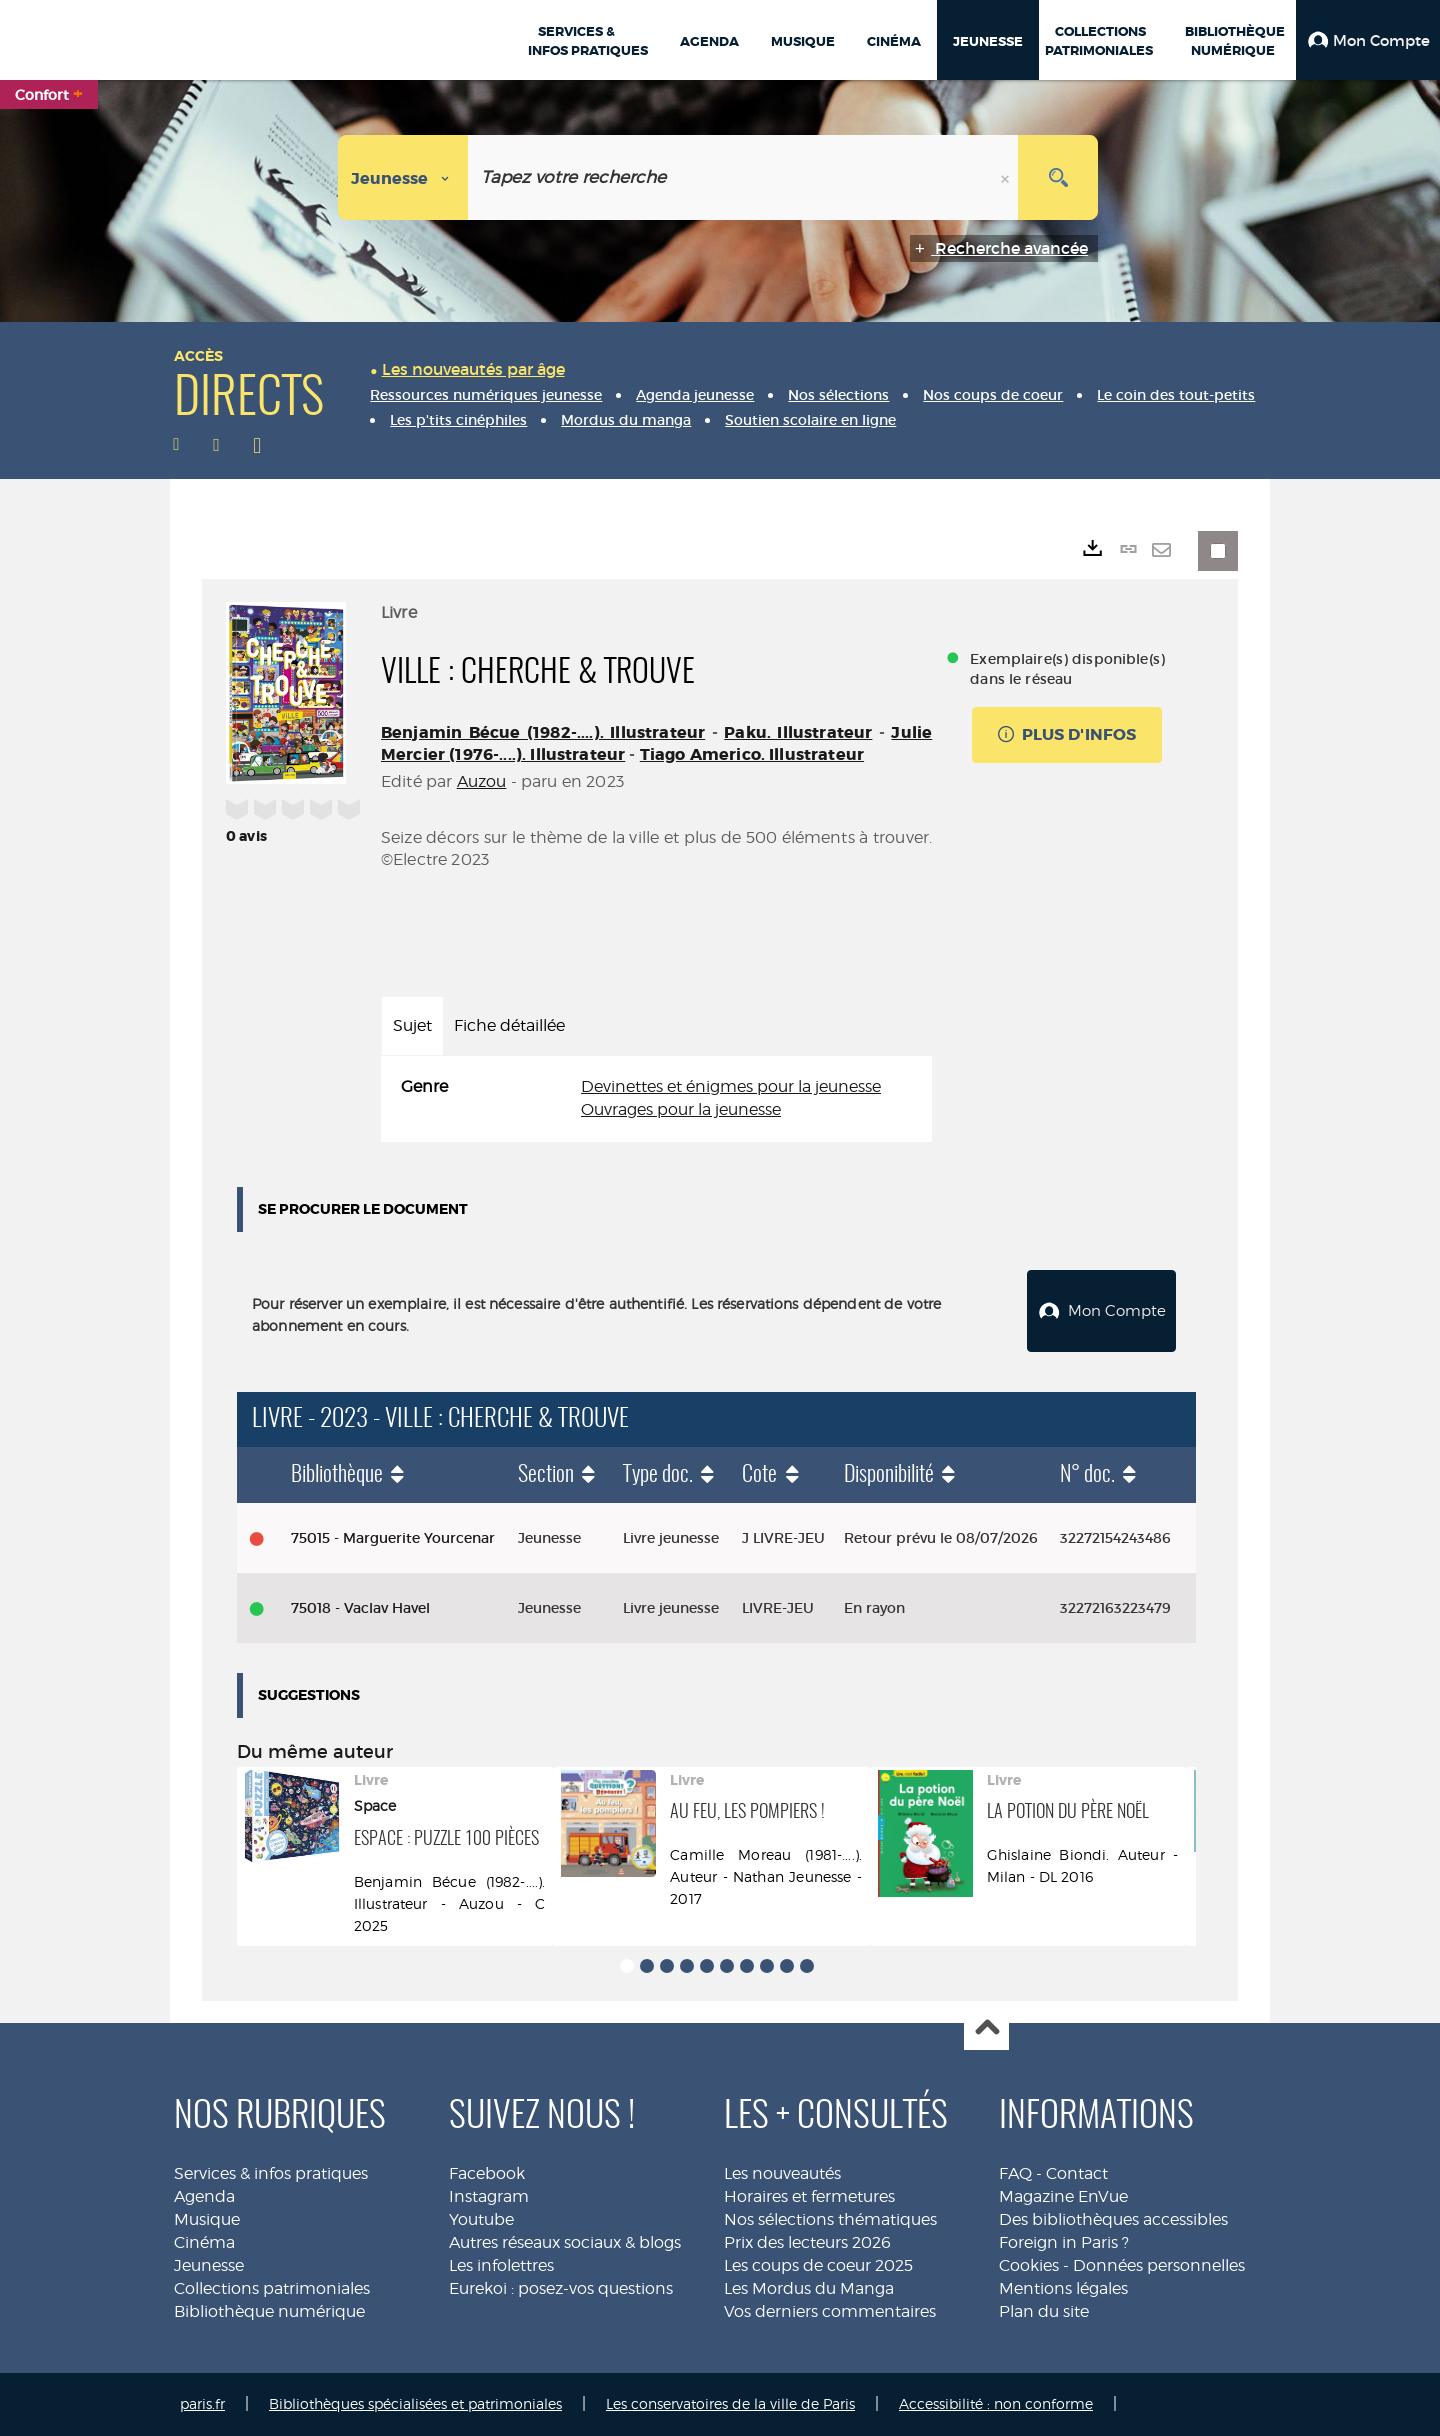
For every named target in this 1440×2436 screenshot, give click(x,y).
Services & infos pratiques (271, 2173)
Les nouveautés (782, 2173)
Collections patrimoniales (272, 2288)
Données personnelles (1159, 2265)
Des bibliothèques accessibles (1113, 2219)
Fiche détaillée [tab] (509, 1025)
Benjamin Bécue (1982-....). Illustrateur (543, 732)
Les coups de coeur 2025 (818, 2265)
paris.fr (202, 2403)
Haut (986, 2028)
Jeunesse (209, 2265)
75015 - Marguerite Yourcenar (393, 1538)
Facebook (487, 2173)
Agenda (204, 2196)
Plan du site (1044, 2311)
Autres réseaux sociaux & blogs (565, 2242)
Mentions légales (1063, 2288)
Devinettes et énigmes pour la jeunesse (731, 1086)
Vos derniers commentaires (830, 2311)
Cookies (1029, 2265)
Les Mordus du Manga (809, 2288)
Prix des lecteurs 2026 (807, 2242)
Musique (207, 2219)
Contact (1077, 2173)
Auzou (482, 781)
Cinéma (204, 2242)
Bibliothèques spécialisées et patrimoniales (415, 2403)
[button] (1368, 40)
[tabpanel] (656, 1099)
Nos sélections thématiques (830, 2219)
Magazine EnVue (1063, 2196)
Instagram (489, 2196)
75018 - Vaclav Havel (360, 1608)
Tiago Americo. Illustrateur (752, 754)
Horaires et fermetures (809, 2196)
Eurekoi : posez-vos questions (561, 2288)
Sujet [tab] (412, 1025)
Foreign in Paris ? (1064, 2242)
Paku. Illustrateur (798, 732)
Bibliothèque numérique (269, 2311)
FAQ (1015, 2173)
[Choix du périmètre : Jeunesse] (403, 177)
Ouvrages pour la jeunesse (681, 1109)
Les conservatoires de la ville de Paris (730, 2403)
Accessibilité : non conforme (996, 2403)
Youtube (481, 2219)
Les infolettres (501, 2265)
